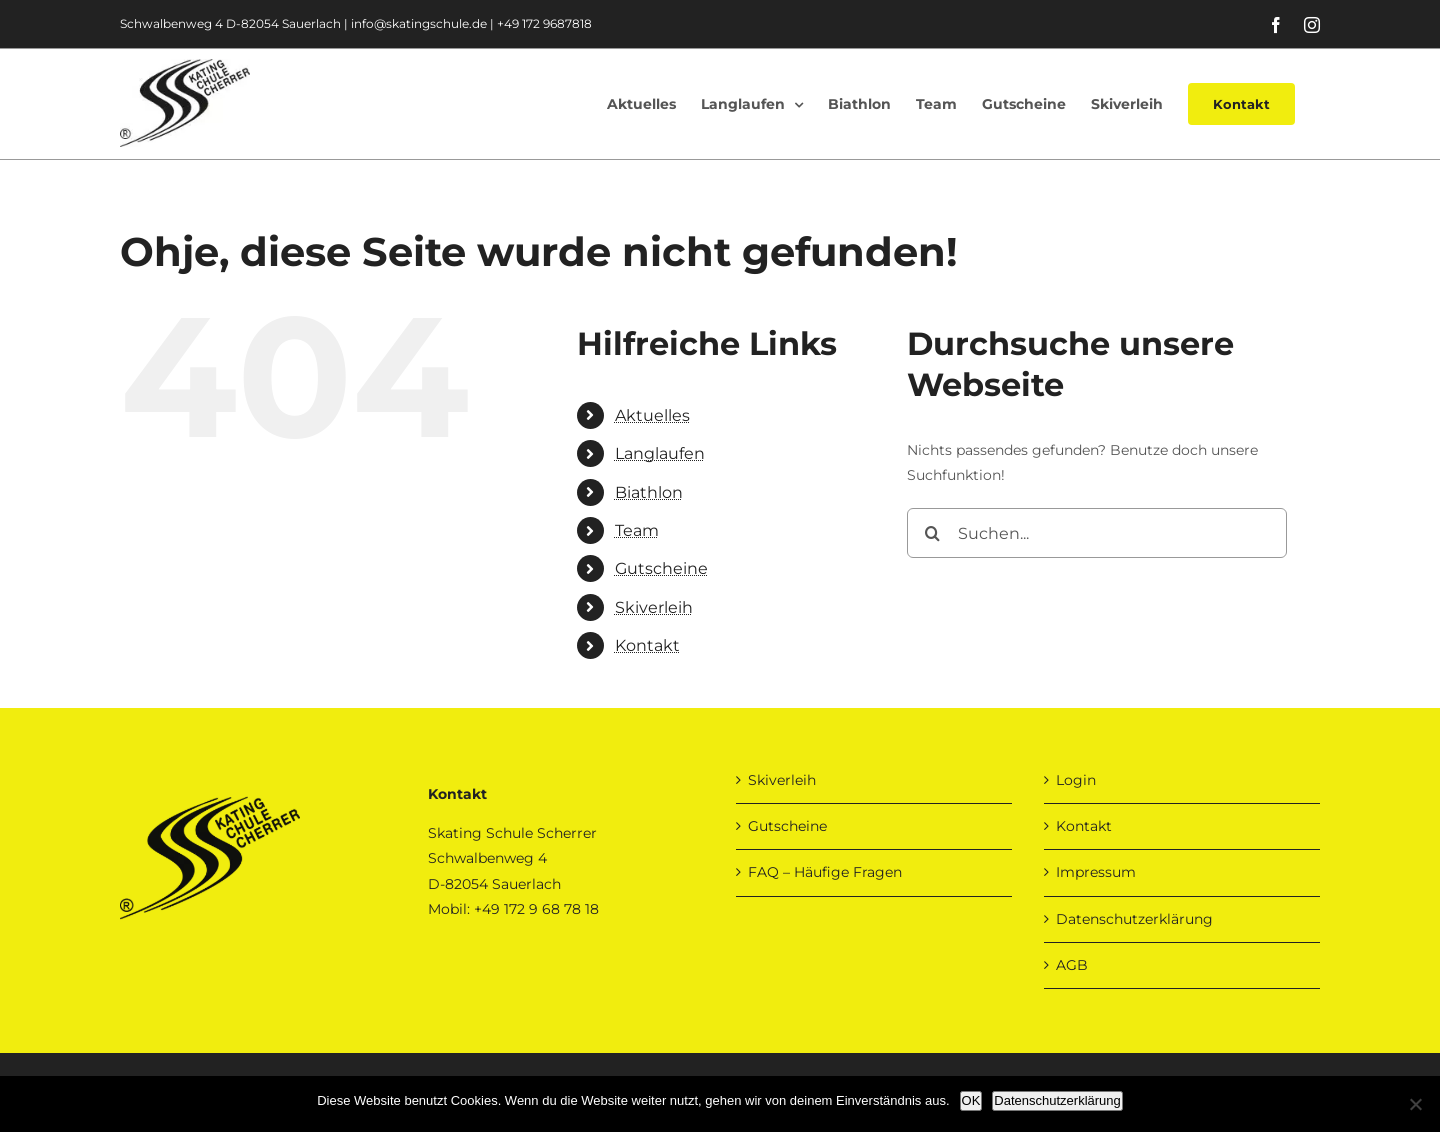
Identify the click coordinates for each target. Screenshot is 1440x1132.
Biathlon (649, 492)
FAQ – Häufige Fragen (825, 872)
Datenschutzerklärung (1134, 919)
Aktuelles (652, 415)
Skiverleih (654, 607)
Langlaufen (660, 453)
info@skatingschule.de (419, 23)
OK (971, 1100)
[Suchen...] (1097, 533)
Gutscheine (661, 568)
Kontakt (647, 645)
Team (637, 530)
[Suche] (932, 533)
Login (1076, 780)
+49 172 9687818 (544, 23)
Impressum (1096, 872)
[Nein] (1415, 1104)
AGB (1072, 965)
